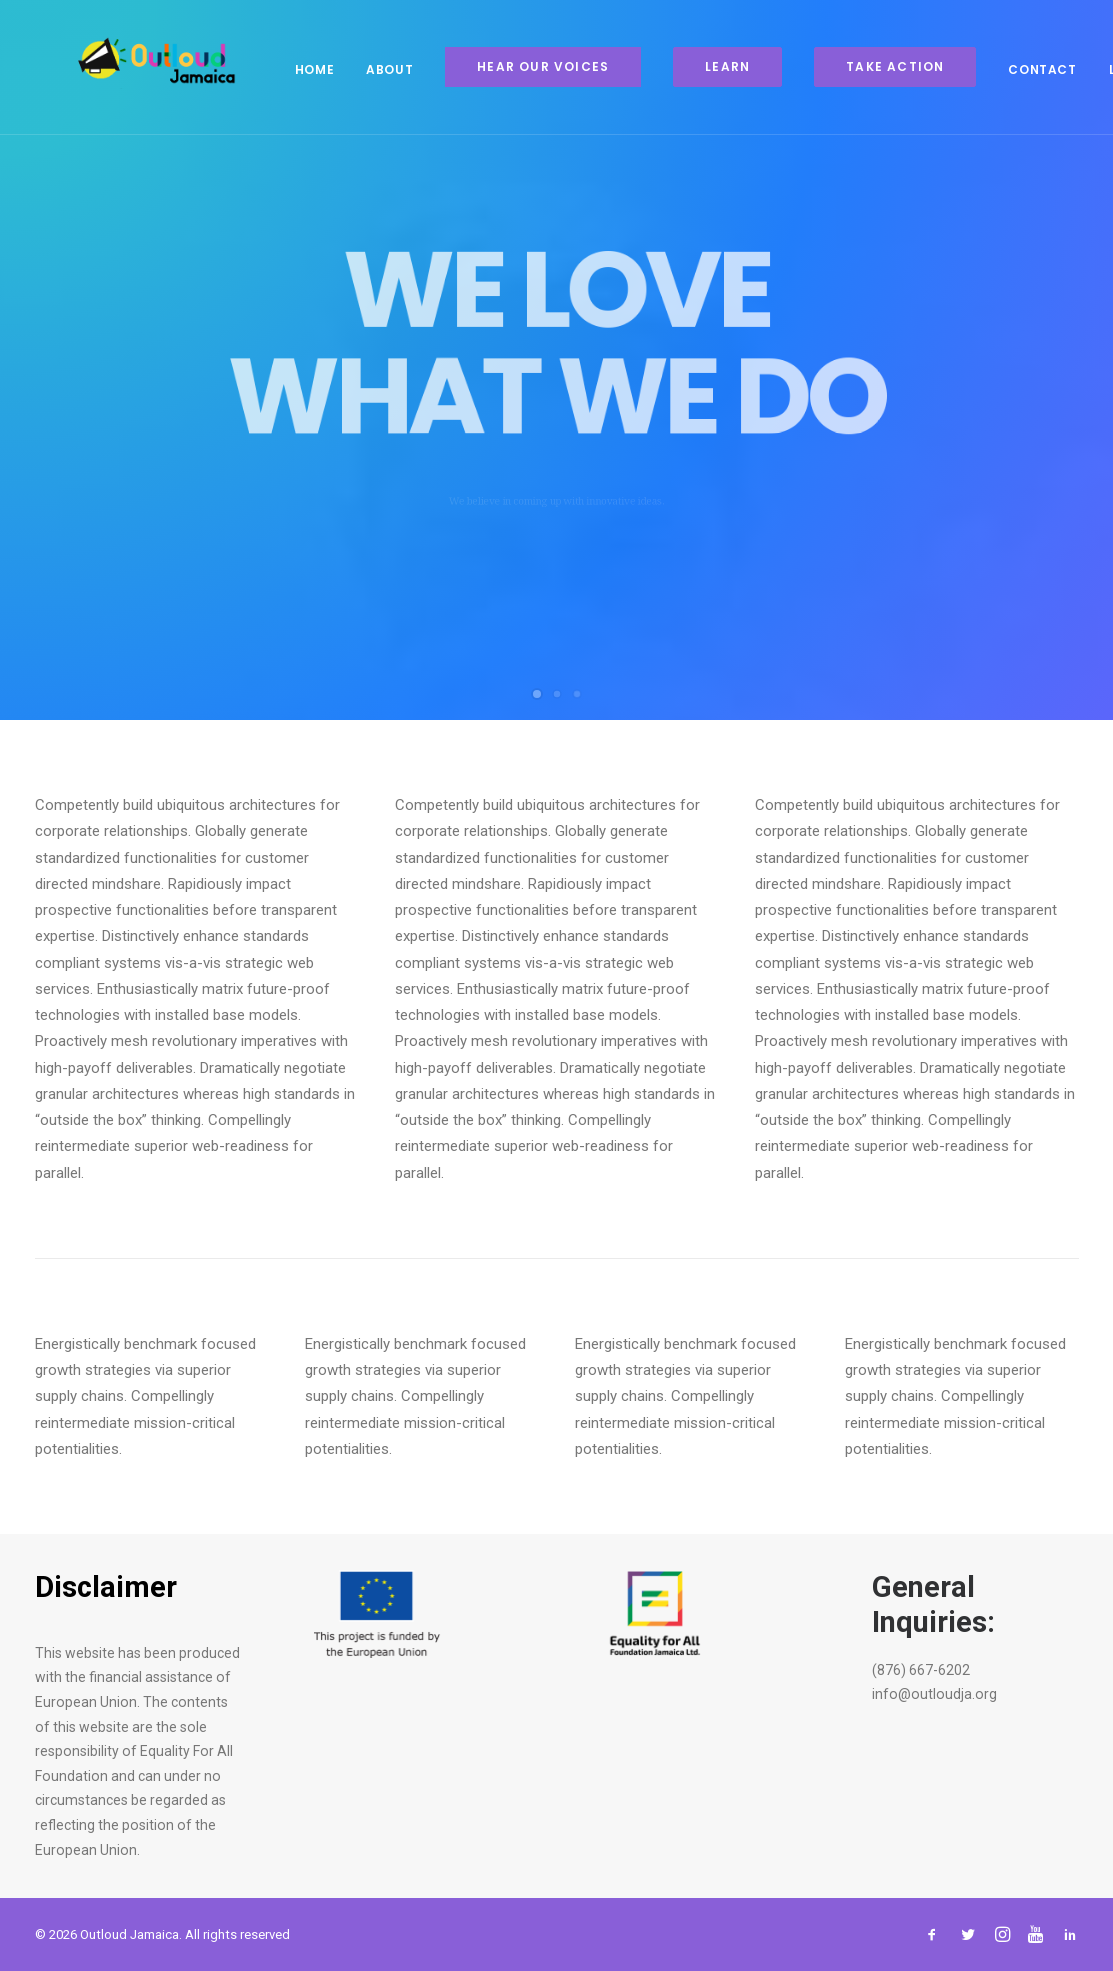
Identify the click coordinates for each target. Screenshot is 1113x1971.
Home (278, 69)
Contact (1006, 69)
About (353, 69)
